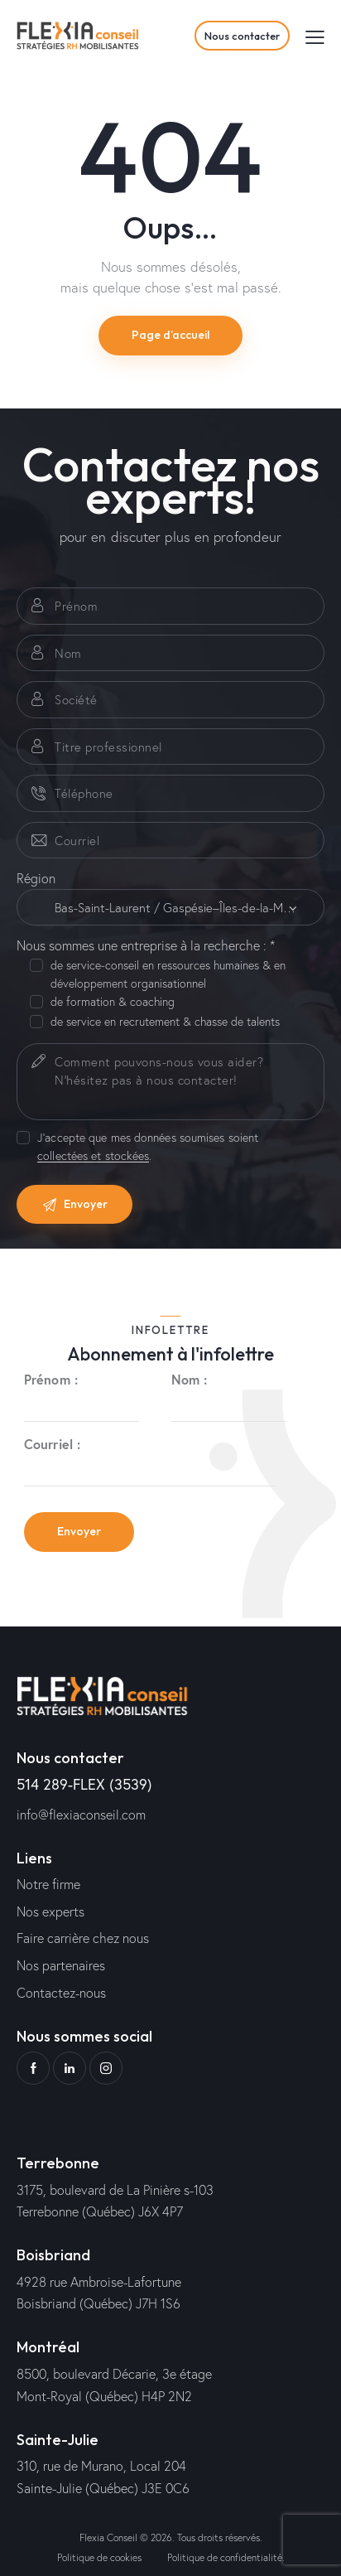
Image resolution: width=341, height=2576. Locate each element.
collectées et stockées (93, 1156)
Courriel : (52, 1443)
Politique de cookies (99, 2557)
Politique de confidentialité (224, 2557)
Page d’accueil (170, 334)
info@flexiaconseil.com (81, 1814)
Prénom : (51, 1379)
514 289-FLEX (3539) (84, 1784)
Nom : (189, 1379)
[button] (314, 36)
